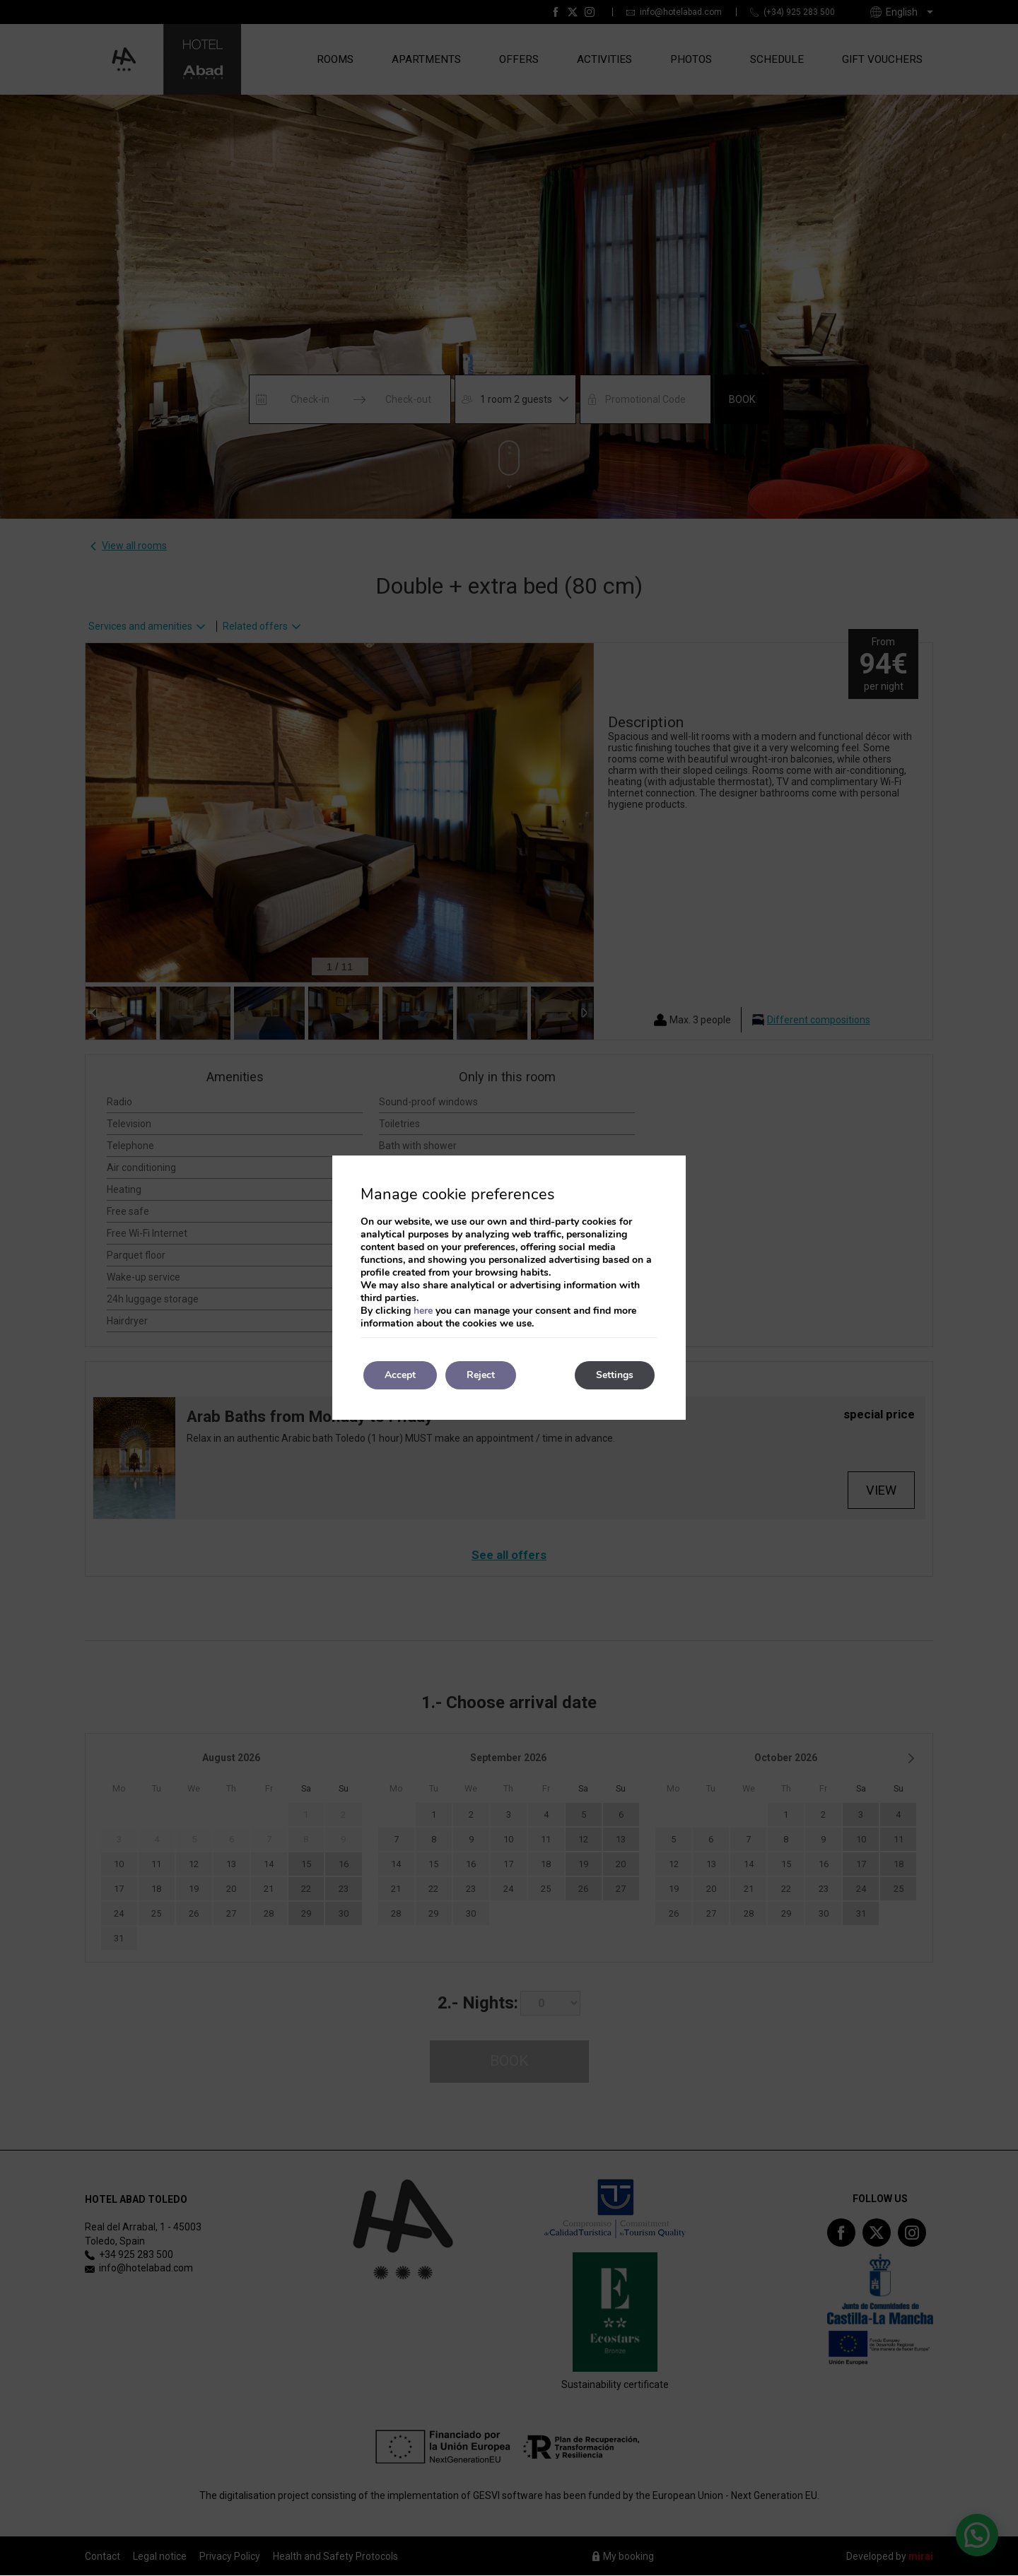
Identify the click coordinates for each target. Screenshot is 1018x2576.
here (423, 1310)
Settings (614, 1375)
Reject (481, 1375)
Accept (400, 1375)
